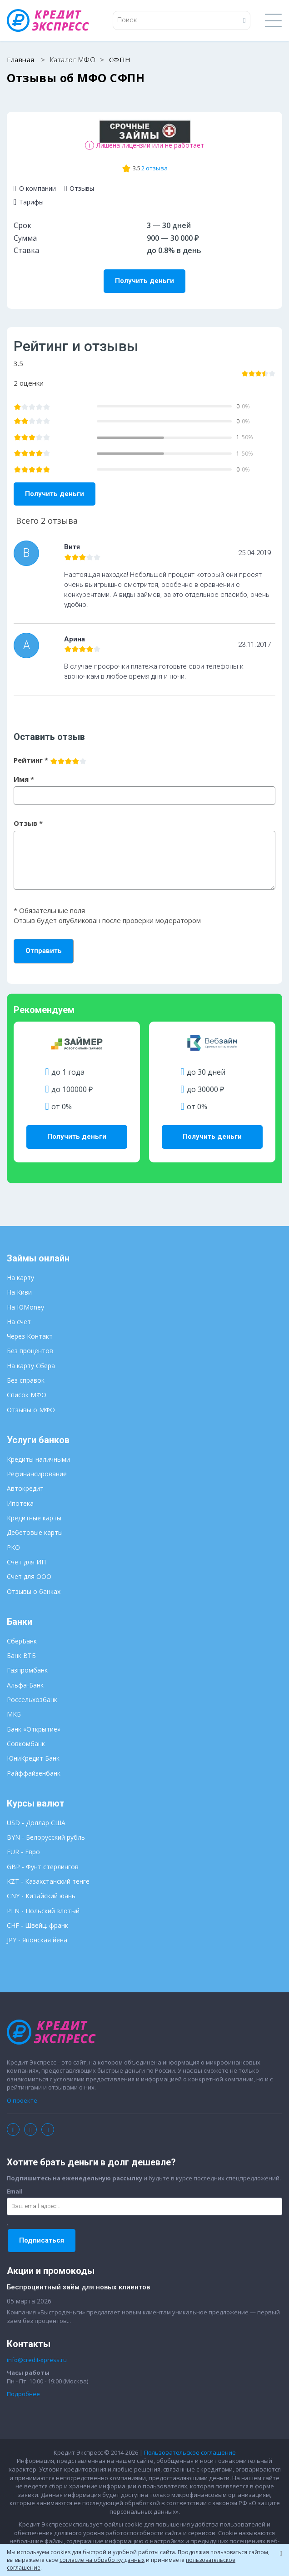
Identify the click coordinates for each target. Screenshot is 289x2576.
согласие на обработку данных (102, 2560)
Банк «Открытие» (33, 1729)
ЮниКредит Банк (33, 1758)
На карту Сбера (31, 1365)
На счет (19, 1321)
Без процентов (30, 1350)
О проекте (22, 2100)
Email (15, 2191)
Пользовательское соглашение (190, 2452)
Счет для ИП (26, 1562)
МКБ (14, 1714)
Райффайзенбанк (33, 1773)
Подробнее (23, 2394)
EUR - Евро (23, 1851)
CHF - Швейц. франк (37, 1925)
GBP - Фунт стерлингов (43, 1866)
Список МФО (26, 1394)
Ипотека (20, 1503)
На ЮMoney (25, 1307)
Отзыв (28, 823)
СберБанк (22, 1641)
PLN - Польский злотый (43, 1910)
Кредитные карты (34, 1518)
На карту (20, 1277)
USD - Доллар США (36, 1822)
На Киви (19, 1292)
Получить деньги (144, 281)
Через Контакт (30, 1336)
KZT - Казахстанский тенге (48, 1881)
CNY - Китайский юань (41, 1895)
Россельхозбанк (32, 1699)
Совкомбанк (26, 1743)
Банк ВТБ (21, 1655)
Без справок (26, 1380)
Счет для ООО (29, 1576)
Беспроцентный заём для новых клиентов (78, 2287)
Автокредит (25, 1488)
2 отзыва (154, 168)
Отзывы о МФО (31, 1409)
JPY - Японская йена (37, 1940)
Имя (24, 779)
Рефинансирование (37, 1473)
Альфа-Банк (25, 1685)
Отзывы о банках (33, 1591)
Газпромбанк (27, 1670)
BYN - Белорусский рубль (46, 1837)
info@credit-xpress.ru (37, 2360)
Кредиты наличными (38, 1459)
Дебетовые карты (35, 1532)
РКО (13, 1547)
